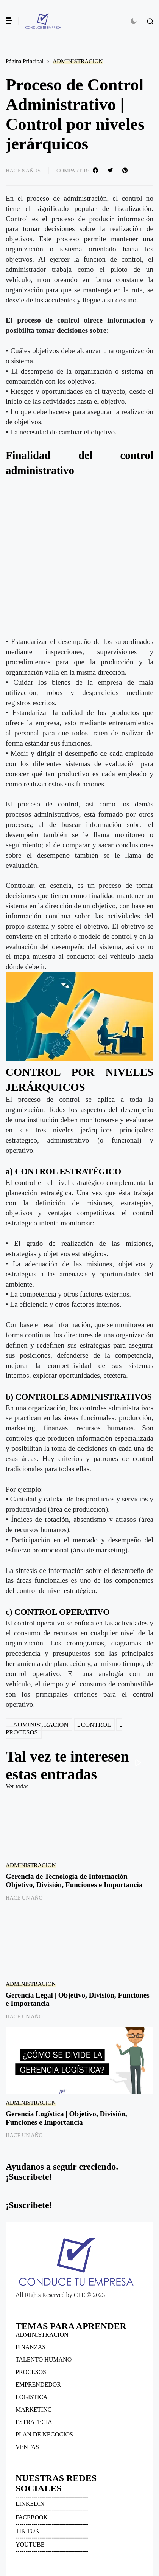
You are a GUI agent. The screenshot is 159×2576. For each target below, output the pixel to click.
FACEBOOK (32, 2517)
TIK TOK (27, 2531)
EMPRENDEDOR (38, 2384)
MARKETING (34, 2409)
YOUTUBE (30, 2544)
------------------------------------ (52, 2497)
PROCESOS (31, 2372)
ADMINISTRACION (78, 61)
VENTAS (27, 2447)
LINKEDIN (30, 2503)
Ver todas (17, 1786)
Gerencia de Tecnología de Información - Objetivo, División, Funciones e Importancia (74, 1880)
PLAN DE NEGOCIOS (44, 2434)
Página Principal (25, 61)
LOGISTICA (31, 2397)
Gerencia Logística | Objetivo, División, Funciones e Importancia (66, 2118)
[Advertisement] (79, 557)
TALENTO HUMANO (44, 2359)
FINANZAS (30, 2347)
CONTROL (96, 1724)
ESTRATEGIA (34, 2422)
